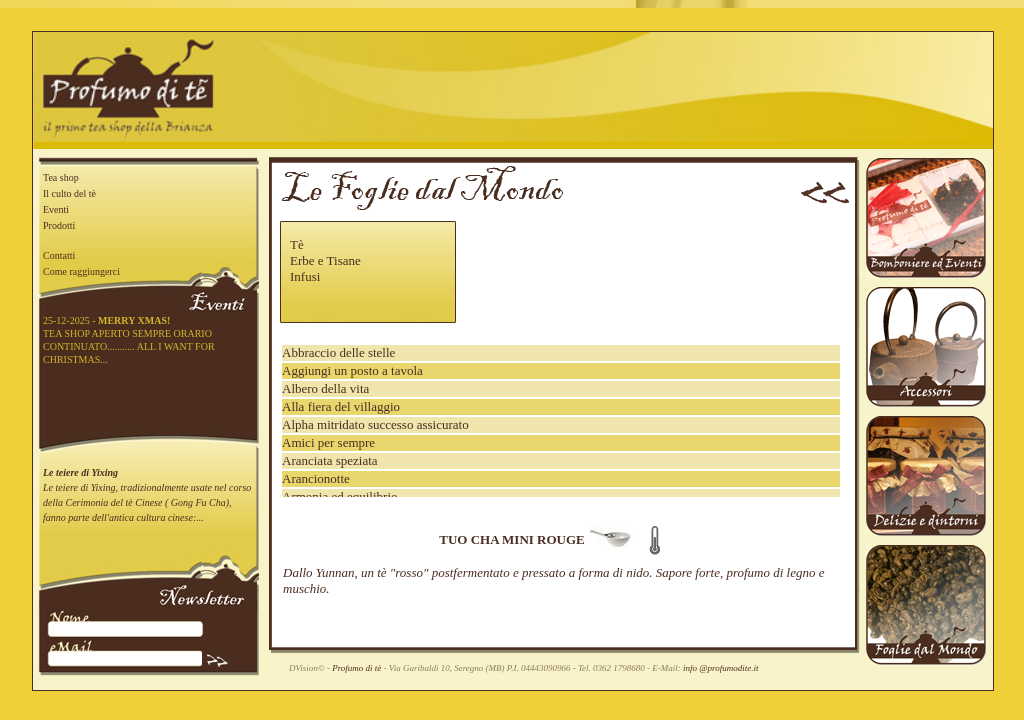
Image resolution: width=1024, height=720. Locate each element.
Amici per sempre (328, 442)
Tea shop (61, 177)
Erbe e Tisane (325, 260)
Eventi (56, 209)
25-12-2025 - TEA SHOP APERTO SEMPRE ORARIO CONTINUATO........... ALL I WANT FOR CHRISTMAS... (129, 340)
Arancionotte (316, 478)
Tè (297, 244)
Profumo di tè (356, 668)
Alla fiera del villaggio (341, 406)
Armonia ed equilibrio (340, 496)
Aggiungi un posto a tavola (352, 370)
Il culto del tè (69, 193)
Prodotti (59, 225)
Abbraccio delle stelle (338, 352)
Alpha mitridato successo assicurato (375, 424)
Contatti (59, 255)
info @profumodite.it (720, 668)
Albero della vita (325, 388)
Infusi (305, 276)
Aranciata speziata (330, 460)
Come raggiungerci (81, 271)
